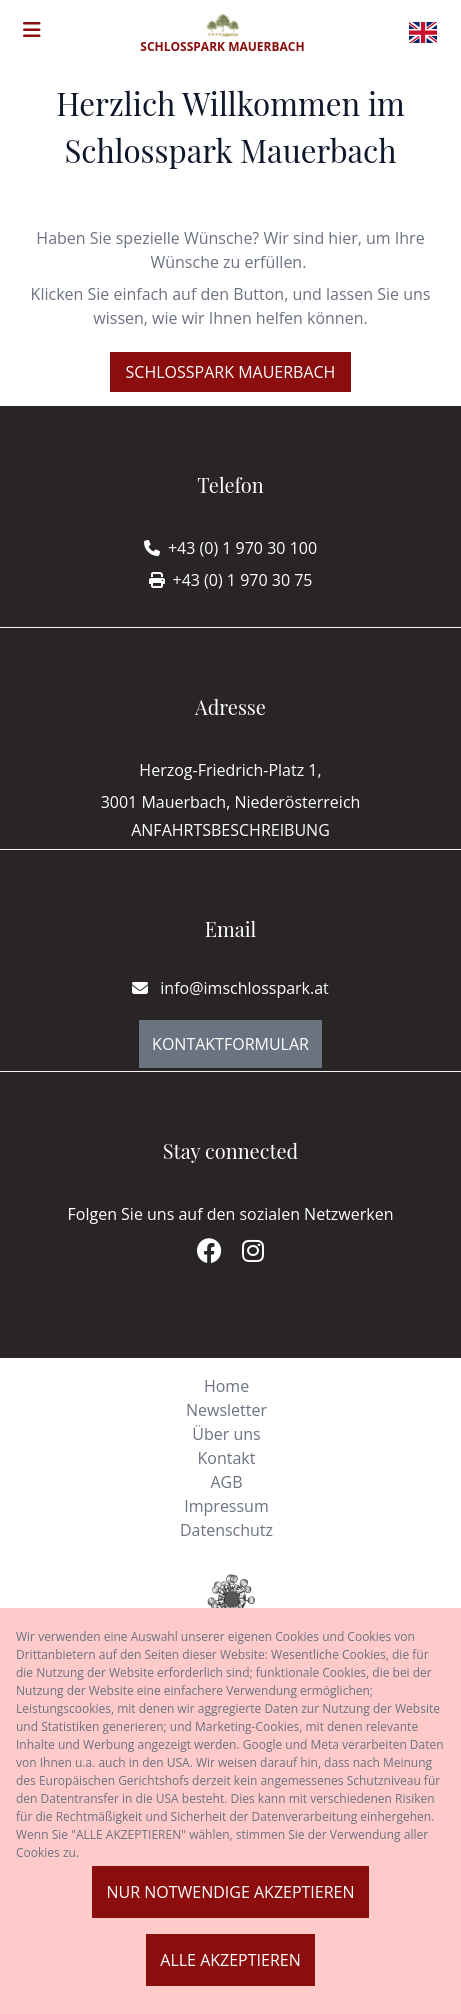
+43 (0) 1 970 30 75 (243, 580)
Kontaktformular (230, 1044)
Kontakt (227, 1458)
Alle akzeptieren (230, 1960)
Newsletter (226, 1410)
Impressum (226, 1506)
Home (226, 1386)
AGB (226, 1482)
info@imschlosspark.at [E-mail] (230, 988)
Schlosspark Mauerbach (231, 372)
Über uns (226, 1434)
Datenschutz (226, 1530)
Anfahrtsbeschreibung (230, 830)
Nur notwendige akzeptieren (230, 1892)
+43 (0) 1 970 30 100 (242, 548)
